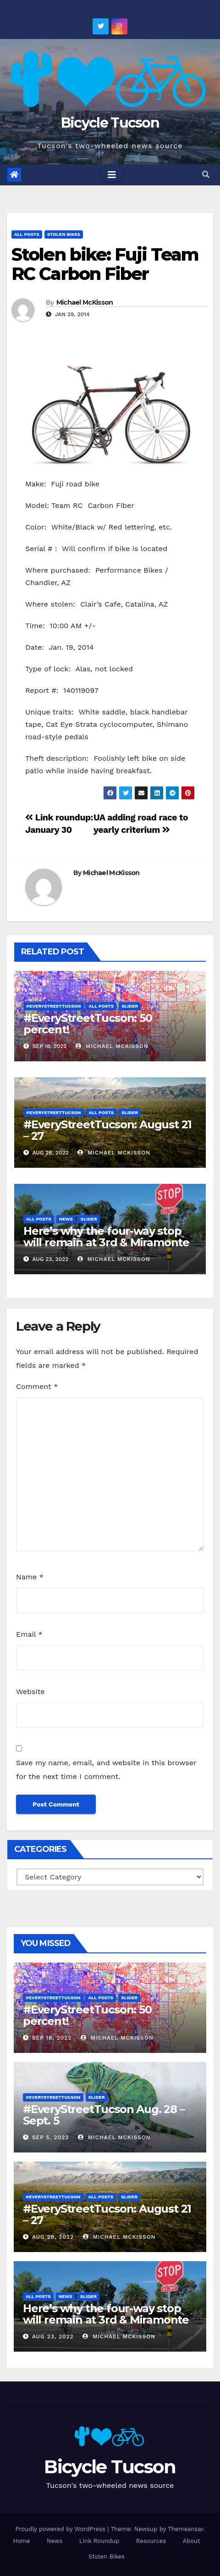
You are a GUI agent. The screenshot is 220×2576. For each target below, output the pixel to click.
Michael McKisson (84, 302)
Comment (37, 1386)
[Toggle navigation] (112, 175)
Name (30, 1576)
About (191, 2540)
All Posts (26, 234)
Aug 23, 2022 (53, 2336)
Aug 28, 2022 (53, 2237)
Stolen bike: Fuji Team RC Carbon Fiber (104, 264)
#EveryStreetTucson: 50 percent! (87, 1023)
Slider (129, 1006)
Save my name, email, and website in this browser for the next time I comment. (106, 1769)
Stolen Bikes (63, 234)
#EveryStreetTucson (53, 1006)
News (66, 1218)
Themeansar (185, 2529)
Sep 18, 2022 (52, 2038)
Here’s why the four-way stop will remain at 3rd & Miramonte (106, 1236)
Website (30, 1691)
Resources (151, 2540)
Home (21, 2540)
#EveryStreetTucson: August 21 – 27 (107, 1130)
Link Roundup (99, 2540)
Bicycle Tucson (110, 122)
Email (29, 1634)
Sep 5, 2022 (50, 2137)
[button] (205, 174)
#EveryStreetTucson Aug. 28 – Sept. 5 (103, 2114)
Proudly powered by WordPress (61, 2529)
